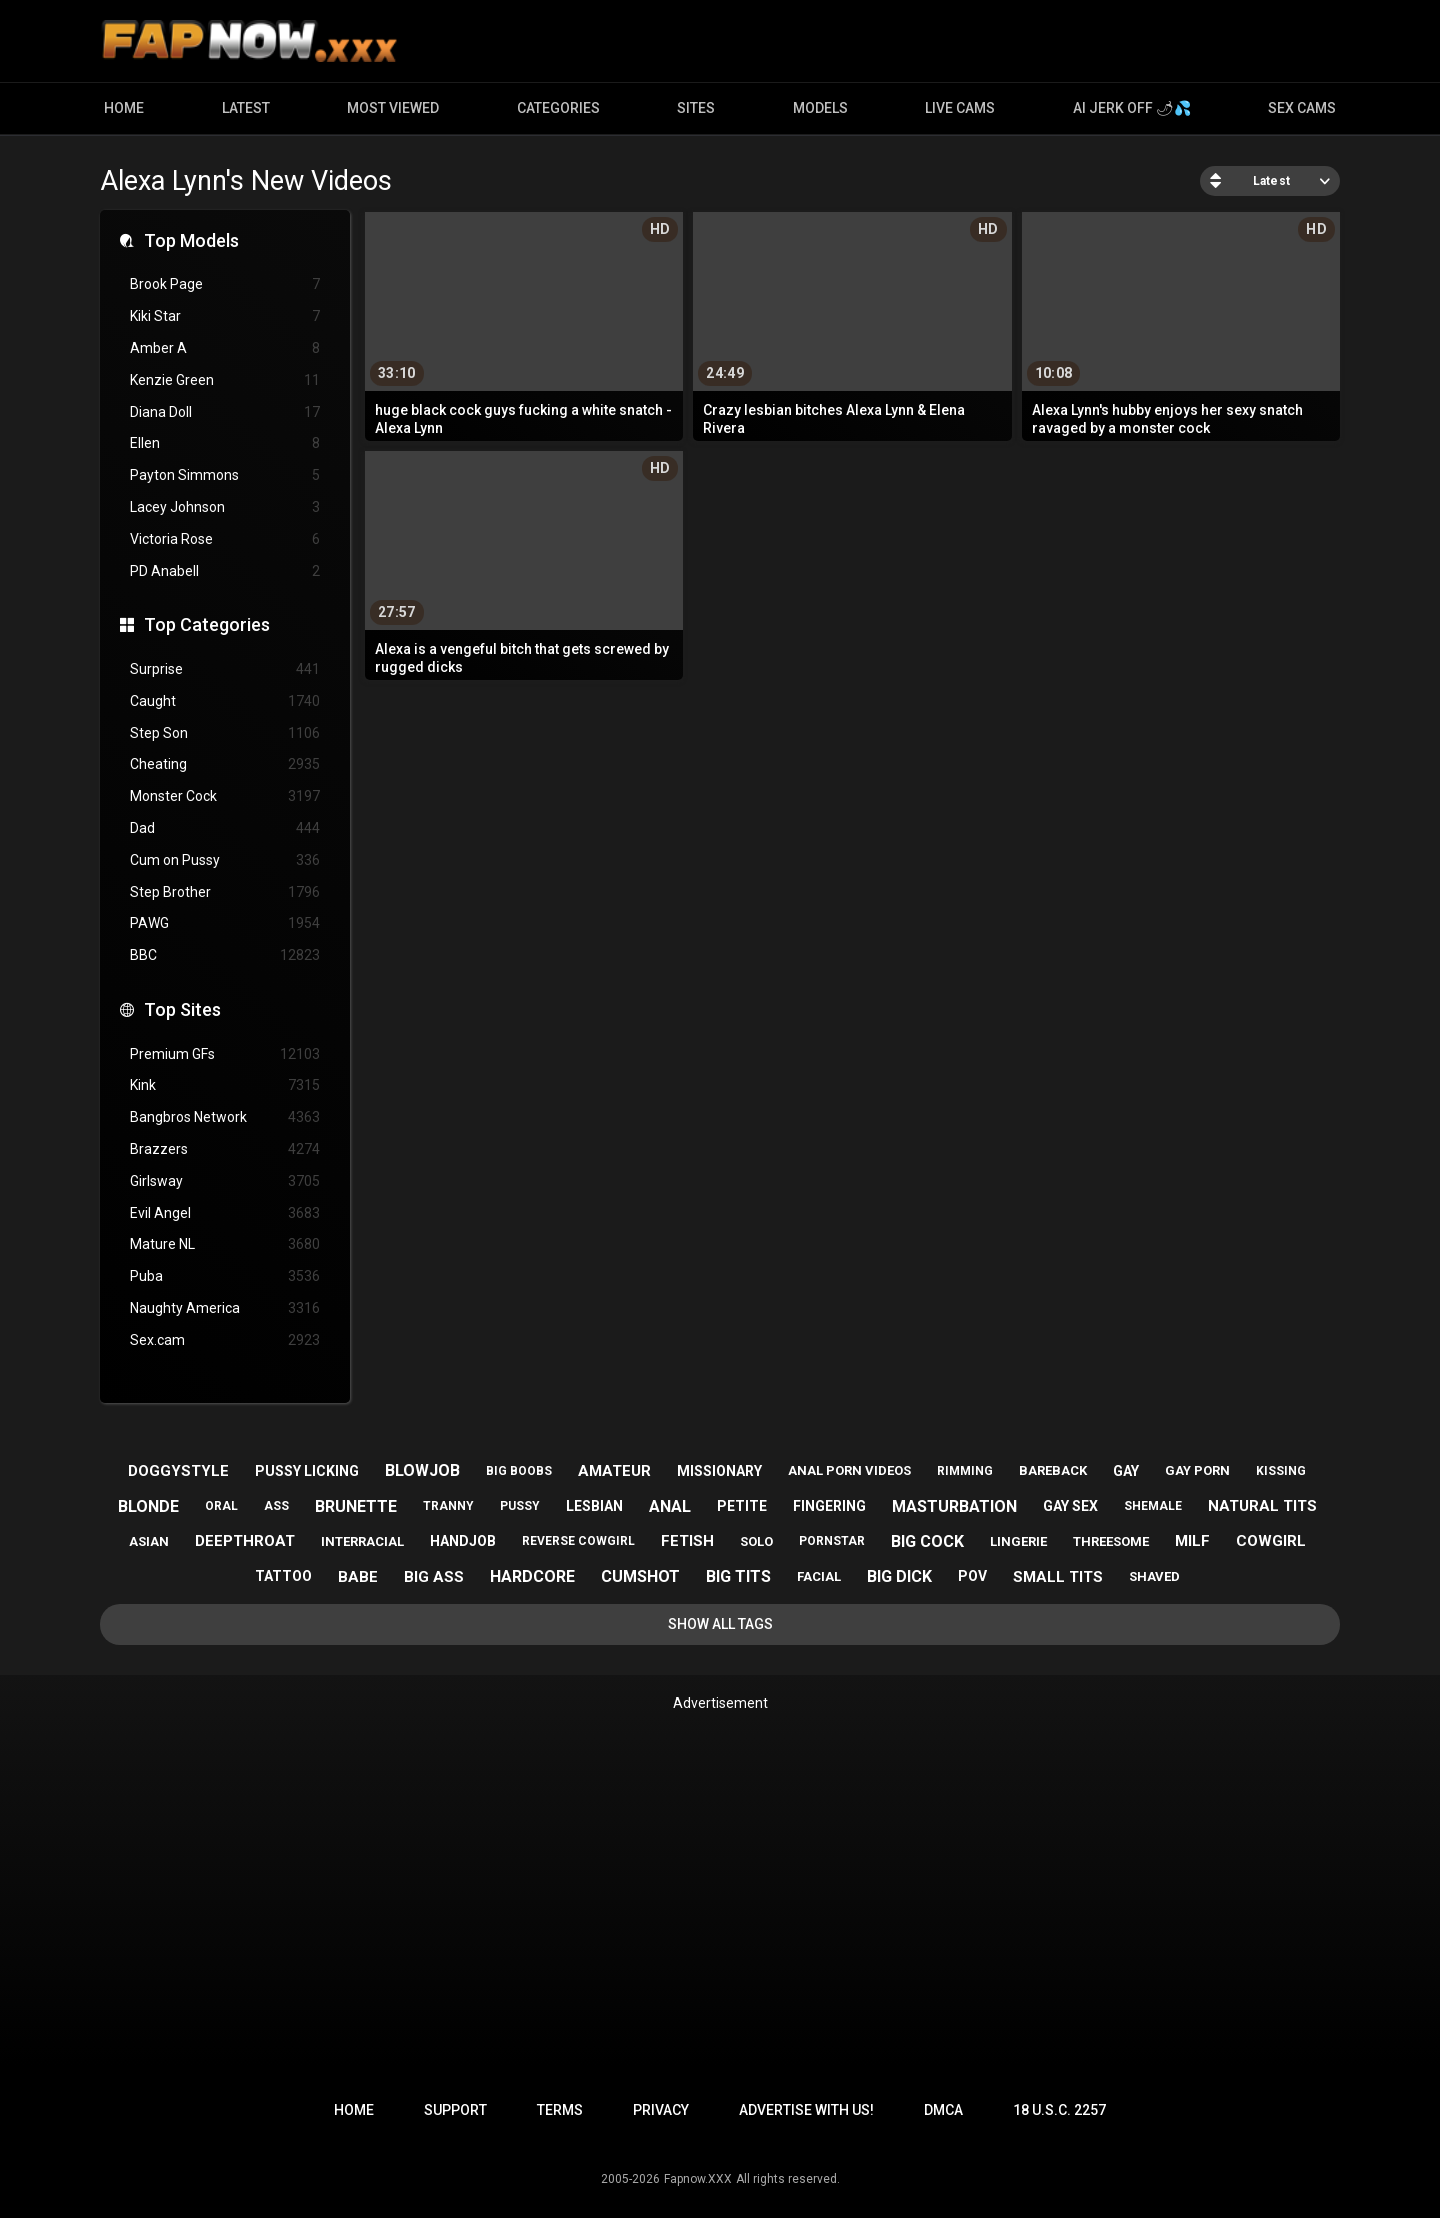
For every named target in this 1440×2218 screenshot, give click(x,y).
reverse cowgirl (578, 1541)
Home (124, 108)
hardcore (532, 1576)
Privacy (661, 2110)
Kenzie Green (225, 380)
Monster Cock (225, 796)
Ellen (225, 443)
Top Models (191, 240)
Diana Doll (225, 412)
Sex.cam (225, 1340)
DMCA (943, 2110)
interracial (362, 1541)
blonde (148, 1506)
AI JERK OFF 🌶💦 (1132, 108)
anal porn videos (849, 1470)
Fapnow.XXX (698, 2179)
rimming (965, 1471)
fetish (687, 1541)
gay (1126, 1471)
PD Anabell (225, 571)
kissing (1281, 1471)
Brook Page (225, 284)
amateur (614, 1471)
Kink (225, 1085)
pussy (520, 1506)
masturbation (954, 1506)
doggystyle (178, 1471)
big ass (434, 1577)
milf (1192, 1541)
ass (276, 1506)
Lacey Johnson (225, 507)
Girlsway (225, 1181)
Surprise (225, 669)
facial (819, 1576)
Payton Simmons (225, 475)
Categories (558, 108)
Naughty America (225, 1308)
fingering (829, 1506)
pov (972, 1576)
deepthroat (245, 1541)
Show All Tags (720, 1624)
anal (670, 1506)
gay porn (1197, 1470)
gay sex (1070, 1506)
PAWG (225, 923)
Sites (696, 108)
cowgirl (1271, 1541)
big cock (927, 1541)
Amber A (225, 348)
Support (455, 2110)
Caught (225, 701)
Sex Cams (1302, 108)
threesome (1111, 1541)
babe (358, 1577)
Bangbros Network (225, 1117)
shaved (1154, 1576)
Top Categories (207, 624)
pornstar (832, 1541)
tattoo (283, 1576)
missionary (719, 1471)
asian (149, 1541)
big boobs (519, 1471)
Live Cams (960, 108)
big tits (738, 1576)
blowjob (422, 1470)
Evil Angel (225, 1213)
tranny (448, 1506)
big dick (899, 1576)
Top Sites (182, 1009)
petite (742, 1506)
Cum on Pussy (225, 860)
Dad (225, 828)
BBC (225, 955)
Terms (560, 2110)
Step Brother (225, 892)
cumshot (640, 1576)
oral (221, 1506)
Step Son (225, 733)
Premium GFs (225, 1054)
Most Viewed (393, 108)
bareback (1053, 1470)
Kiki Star (225, 316)
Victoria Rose (225, 539)
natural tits (1262, 1506)
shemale (1153, 1506)
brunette (356, 1506)
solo (756, 1541)
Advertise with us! (806, 2110)
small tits (1058, 1577)
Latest (246, 108)
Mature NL (225, 1244)
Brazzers (225, 1149)
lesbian (594, 1506)
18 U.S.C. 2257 (1059, 2110)
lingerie (1018, 1541)
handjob (463, 1541)
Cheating (225, 764)
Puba (225, 1276)
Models (820, 108)
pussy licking (307, 1471)
